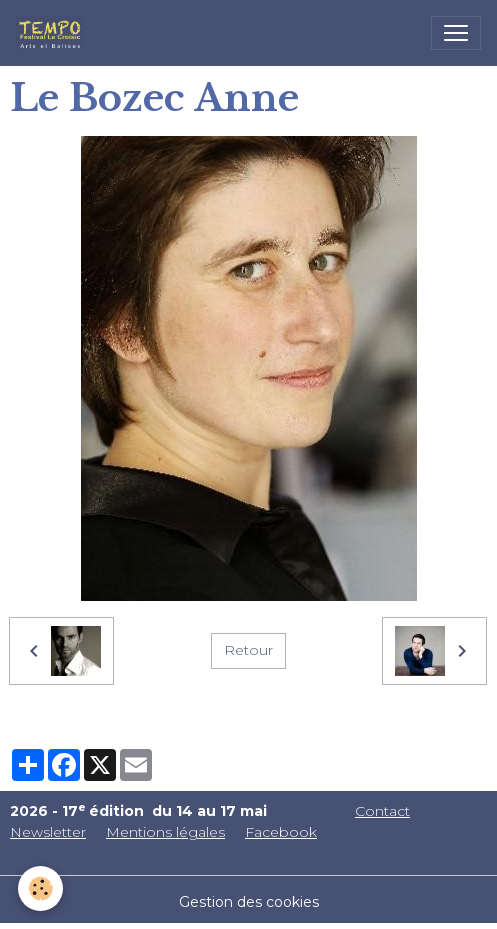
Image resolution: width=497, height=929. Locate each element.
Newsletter (48, 832)
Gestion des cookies (249, 902)
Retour (248, 650)
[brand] (54, 33)
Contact (382, 811)
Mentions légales (165, 832)
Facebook (281, 832)
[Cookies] (40, 888)
